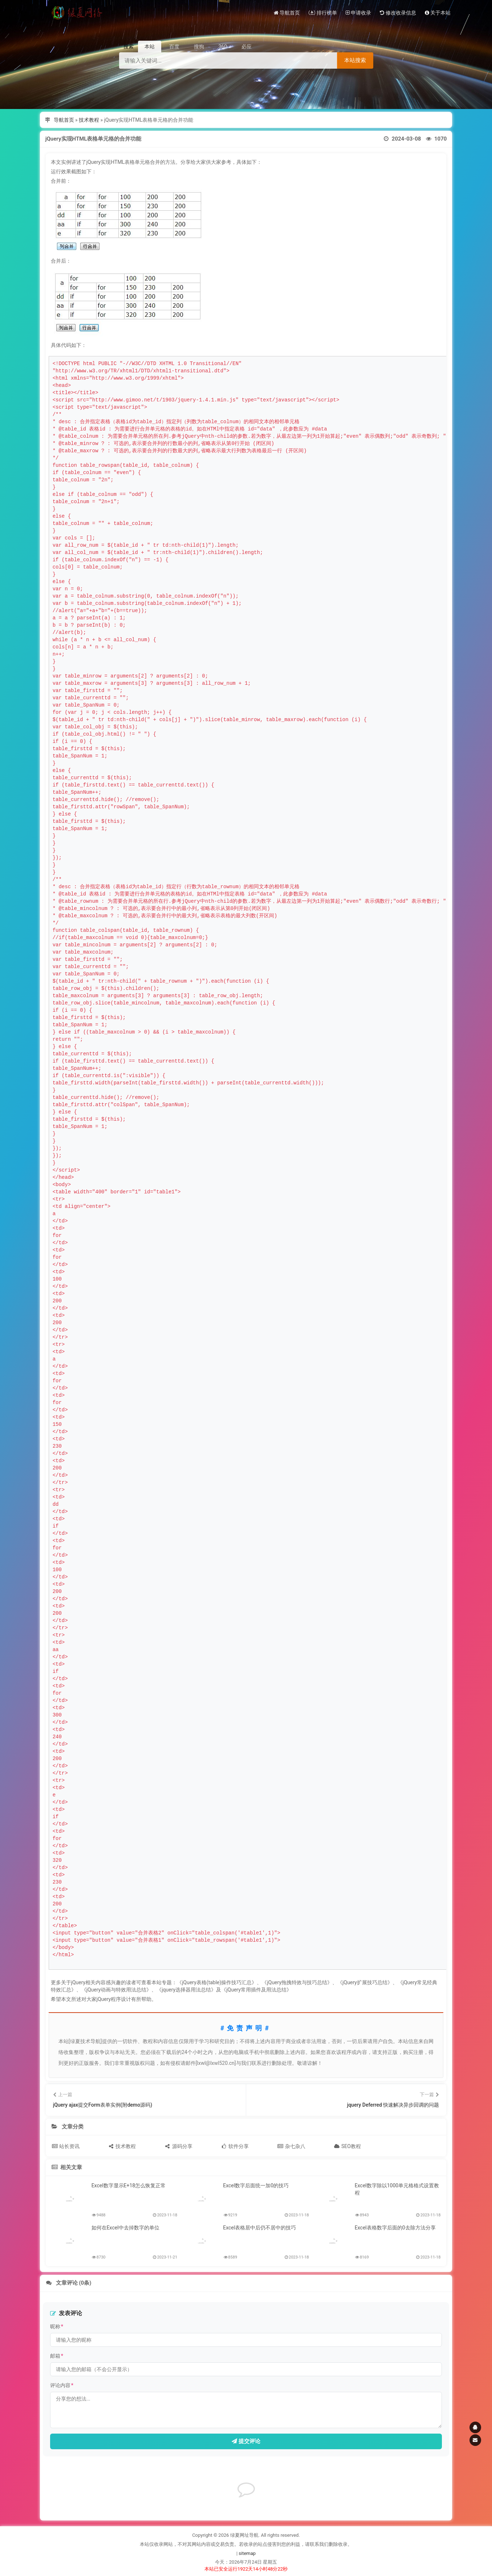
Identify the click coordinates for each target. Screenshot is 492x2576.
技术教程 (89, 120)
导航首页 (64, 120)
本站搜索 (355, 60)
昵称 (56, 2326)
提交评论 (246, 2441)
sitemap (247, 2553)
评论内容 (61, 2385)
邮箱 (56, 2356)
